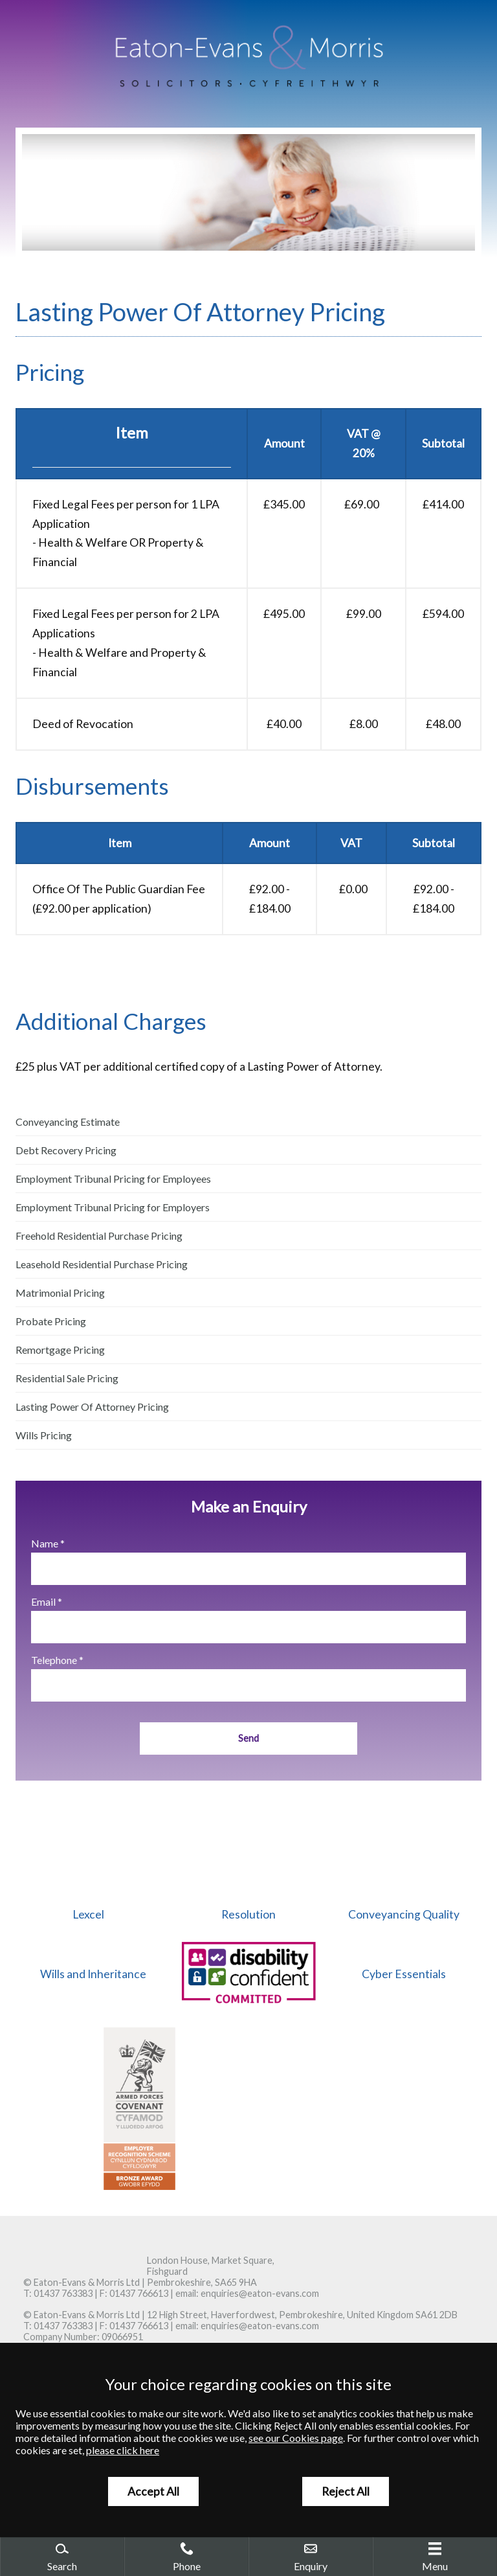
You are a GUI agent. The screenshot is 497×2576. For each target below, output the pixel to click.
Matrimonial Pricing (60, 1292)
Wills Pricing (44, 1435)
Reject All (346, 2491)
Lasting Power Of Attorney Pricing (92, 1406)
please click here (122, 2450)
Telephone (54, 1660)
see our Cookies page (295, 2438)
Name (44, 1543)
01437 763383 (63, 2293)
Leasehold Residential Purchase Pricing (102, 1264)
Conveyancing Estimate (68, 1121)
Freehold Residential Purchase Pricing (99, 1235)
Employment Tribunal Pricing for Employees (113, 1178)
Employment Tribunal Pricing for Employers (113, 1207)
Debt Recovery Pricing (66, 1150)
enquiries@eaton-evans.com (260, 2293)
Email (43, 1601)
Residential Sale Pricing (67, 1378)
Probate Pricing (51, 1321)
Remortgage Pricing (60, 1349)
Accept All (153, 2491)
